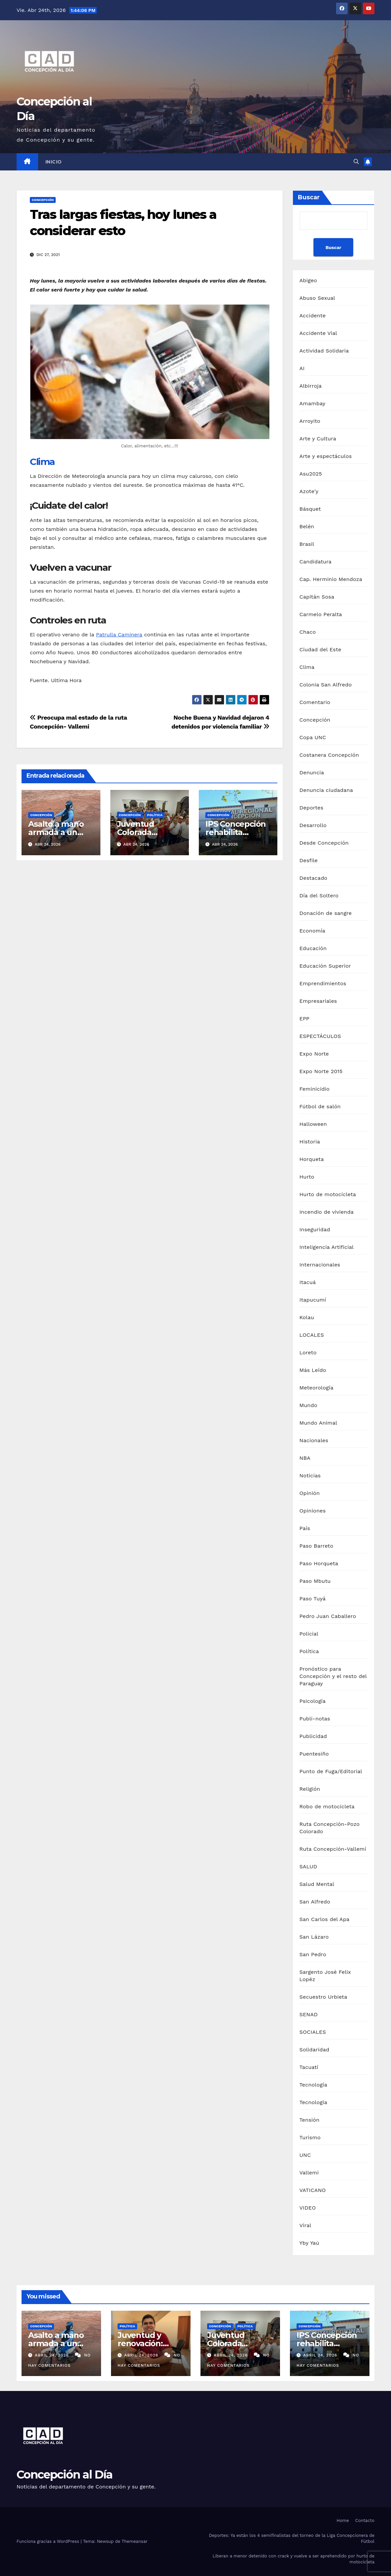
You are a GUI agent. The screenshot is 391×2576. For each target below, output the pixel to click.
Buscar (309, 197)
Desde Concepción (324, 843)
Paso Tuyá (313, 1598)
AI (302, 368)
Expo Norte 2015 (321, 1071)
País (305, 1528)
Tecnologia (313, 2102)
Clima (42, 461)
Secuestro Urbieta (323, 1997)
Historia (310, 1141)
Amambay (312, 403)
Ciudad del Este (320, 649)
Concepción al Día (64, 2474)
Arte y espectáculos (326, 456)
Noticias (310, 1475)
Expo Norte (314, 1054)
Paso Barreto (316, 1546)
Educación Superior (325, 966)
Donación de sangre (326, 913)
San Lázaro (314, 1937)
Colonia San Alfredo (326, 684)
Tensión (310, 2120)
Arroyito (310, 421)
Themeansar (134, 2541)
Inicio (53, 162)
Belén (307, 526)
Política (155, 815)
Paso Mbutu (315, 1581)
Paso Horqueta (319, 1563)
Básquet (310, 509)
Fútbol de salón (320, 1106)
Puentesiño (314, 1754)
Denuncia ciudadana (326, 790)
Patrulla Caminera (119, 634)
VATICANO (313, 2190)
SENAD (309, 2014)
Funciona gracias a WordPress (49, 2541)
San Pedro (313, 1954)
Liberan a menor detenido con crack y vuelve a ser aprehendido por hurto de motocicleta (293, 2558)
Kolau (307, 1317)
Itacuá (308, 1282)
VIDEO (308, 2208)
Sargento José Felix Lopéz (325, 1975)
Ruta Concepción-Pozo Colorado (330, 1828)
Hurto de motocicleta (328, 1194)
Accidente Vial (318, 333)
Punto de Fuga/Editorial (331, 1771)
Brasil (307, 544)
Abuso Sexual (317, 298)
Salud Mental (317, 1884)
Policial (309, 1634)
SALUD (308, 1866)
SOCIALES (313, 2032)
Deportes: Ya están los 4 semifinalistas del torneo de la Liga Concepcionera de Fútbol (291, 2538)
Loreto (308, 1352)
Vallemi (309, 2172)
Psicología (313, 1701)
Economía (312, 931)
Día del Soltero (319, 895)
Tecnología (313, 2085)
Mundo (308, 1405)
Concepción (43, 200)
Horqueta (312, 1159)
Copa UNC (313, 737)
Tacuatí (309, 2067)
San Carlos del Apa (325, 1919)
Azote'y (309, 491)
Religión (310, 1789)
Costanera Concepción (329, 755)
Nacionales (314, 1440)
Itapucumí (313, 1300)
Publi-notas (315, 1718)
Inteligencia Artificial (327, 1247)
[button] (356, 162)
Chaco (308, 632)
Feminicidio (315, 1089)
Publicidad (313, 1736)
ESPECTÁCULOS (320, 1036)
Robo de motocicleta (327, 1806)
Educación (313, 948)
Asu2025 (311, 474)
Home (343, 2520)
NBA (305, 1458)
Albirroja (311, 386)
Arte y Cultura (318, 438)
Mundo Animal (318, 1423)
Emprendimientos (323, 983)
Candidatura (316, 561)
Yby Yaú (309, 2243)
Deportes (311, 808)
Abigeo (308, 280)
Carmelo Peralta (321, 614)
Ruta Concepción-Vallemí (333, 1849)
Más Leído (313, 1370)
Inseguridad (315, 1229)
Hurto (307, 1177)
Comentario (315, 702)
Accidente (313, 315)
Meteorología (317, 1388)
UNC (305, 2155)
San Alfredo (315, 1902)
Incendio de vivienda (327, 1212)
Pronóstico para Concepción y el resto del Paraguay (333, 1676)
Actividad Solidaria (324, 351)
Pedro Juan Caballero (328, 1616)
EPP (304, 1018)
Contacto (364, 2520)
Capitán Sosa (317, 597)
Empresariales (318, 1001)
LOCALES (312, 1335)
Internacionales (320, 1264)
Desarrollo (313, 825)
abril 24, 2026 (53, 2355)
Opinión (310, 1493)
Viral (305, 2225)
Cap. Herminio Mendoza (331, 579)
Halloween (313, 1124)
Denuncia (312, 772)
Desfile (309, 860)
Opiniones (313, 1511)
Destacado (313, 878)
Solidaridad (314, 2049)
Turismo (310, 2137)
